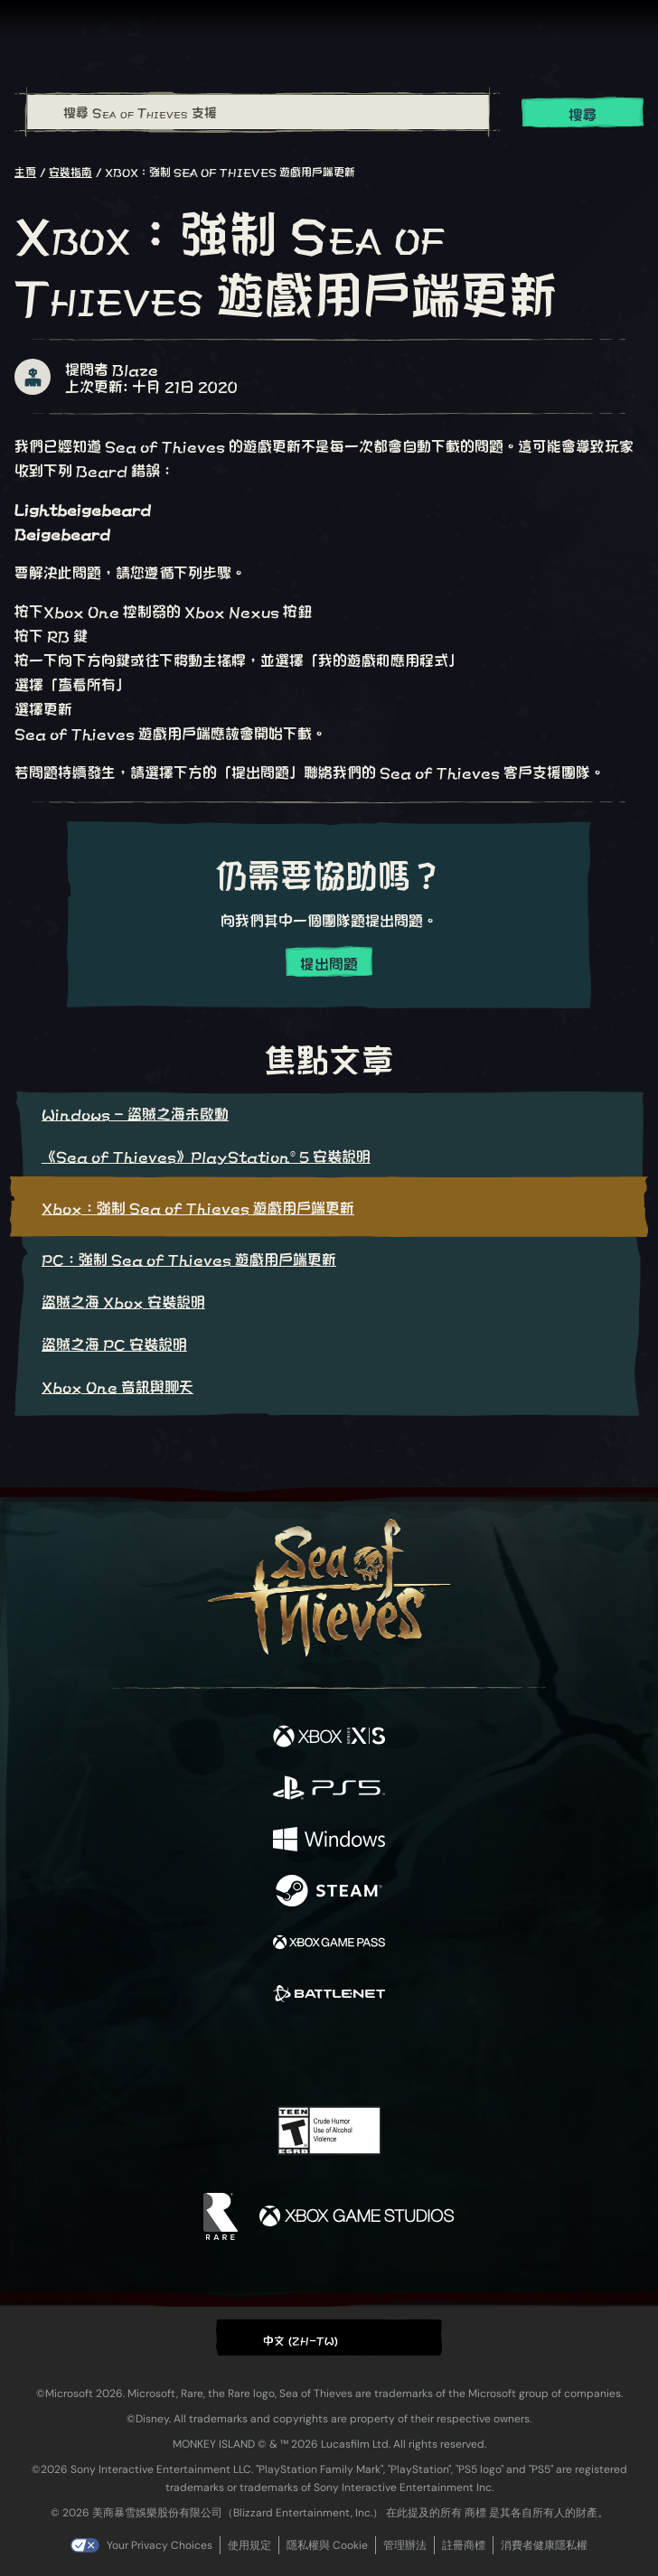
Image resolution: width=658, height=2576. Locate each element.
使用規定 (249, 2545)
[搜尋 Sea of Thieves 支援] (258, 112)
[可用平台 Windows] (329, 1840)
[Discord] (380, 2054)
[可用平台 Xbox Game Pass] (329, 1943)
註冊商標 (463, 2545)
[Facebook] (199, 2053)
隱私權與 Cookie (327, 2545)
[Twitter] (234, 2053)
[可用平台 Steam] (329, 1891)
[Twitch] (273, 2054)
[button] (329, 2337)
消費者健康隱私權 (544, 2545)
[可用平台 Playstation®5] (329, 1788)
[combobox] (257, 112)
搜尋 (583, 113)
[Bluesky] (456, 2055)
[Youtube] (326, 2054)
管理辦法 (405, 2545)
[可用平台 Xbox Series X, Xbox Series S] (329, 1737)
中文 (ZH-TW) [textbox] (301, 2339)
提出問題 (329, 962)
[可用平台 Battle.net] (329, 1994)
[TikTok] (419, 2055)
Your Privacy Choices (159, 2545)
